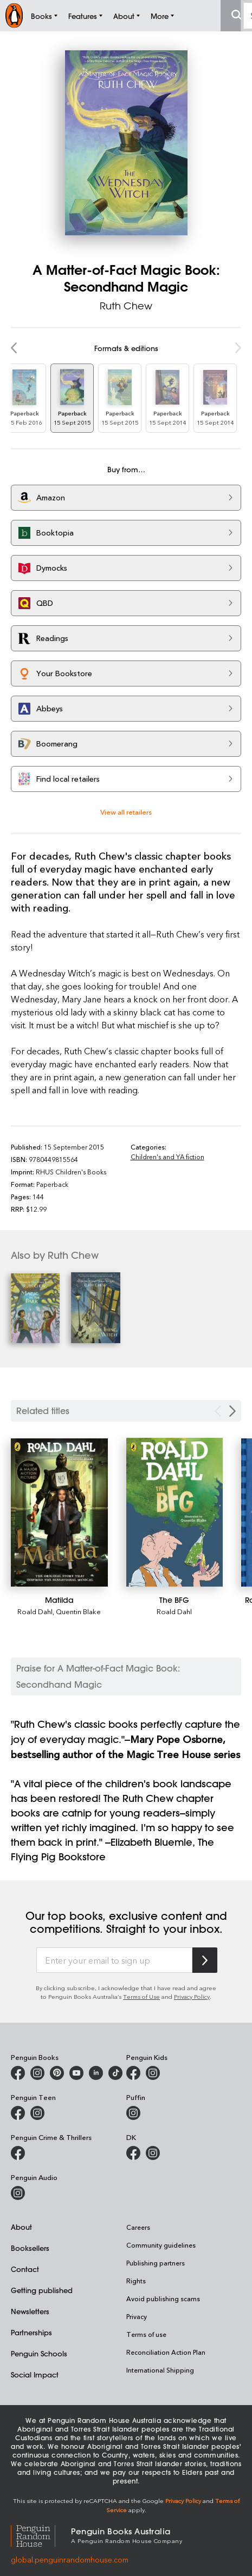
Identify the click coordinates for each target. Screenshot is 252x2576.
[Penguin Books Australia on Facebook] (18, 2073)
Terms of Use (141, 1996)
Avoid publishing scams (163, 2298)
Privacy (136, 2316)
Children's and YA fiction (167, 1156)
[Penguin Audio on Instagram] (18, 2193)
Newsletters (30, 2311)
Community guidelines (161, 2245)
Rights (136, 2281)
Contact (25, 2269)
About (21, 2226)
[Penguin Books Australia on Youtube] (76, 2073)
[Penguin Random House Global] (41, 2534)
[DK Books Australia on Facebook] (133, 2153)
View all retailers (126, 812)
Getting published (42, 2290)
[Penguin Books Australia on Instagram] (37, 2073)
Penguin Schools (39, 2353)
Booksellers (30, 2248)
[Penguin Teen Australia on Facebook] (18, 2113)
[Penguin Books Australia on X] (57, 2073)
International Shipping (160, 2370)
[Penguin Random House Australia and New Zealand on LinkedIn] (96, 2073)
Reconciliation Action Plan (165, 2352)
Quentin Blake (78, 1611)
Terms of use (146, 2334)
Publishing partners (155, 2263)
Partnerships (31, 2332)
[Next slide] (232, 1411)
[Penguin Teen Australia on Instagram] (37, 2113)
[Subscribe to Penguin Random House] (204, 1960)
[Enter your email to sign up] (114, 1960)
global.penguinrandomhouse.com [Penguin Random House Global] (69, 2559)
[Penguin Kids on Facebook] (133, 2073)
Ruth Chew (126, 306)
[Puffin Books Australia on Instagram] (133, 2113)
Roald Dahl (35, 1611)
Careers (138, 2227)
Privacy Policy (192, 1996)
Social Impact (35, 2374)
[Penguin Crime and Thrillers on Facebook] (18, 2153)
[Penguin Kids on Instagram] (153, 2073)
